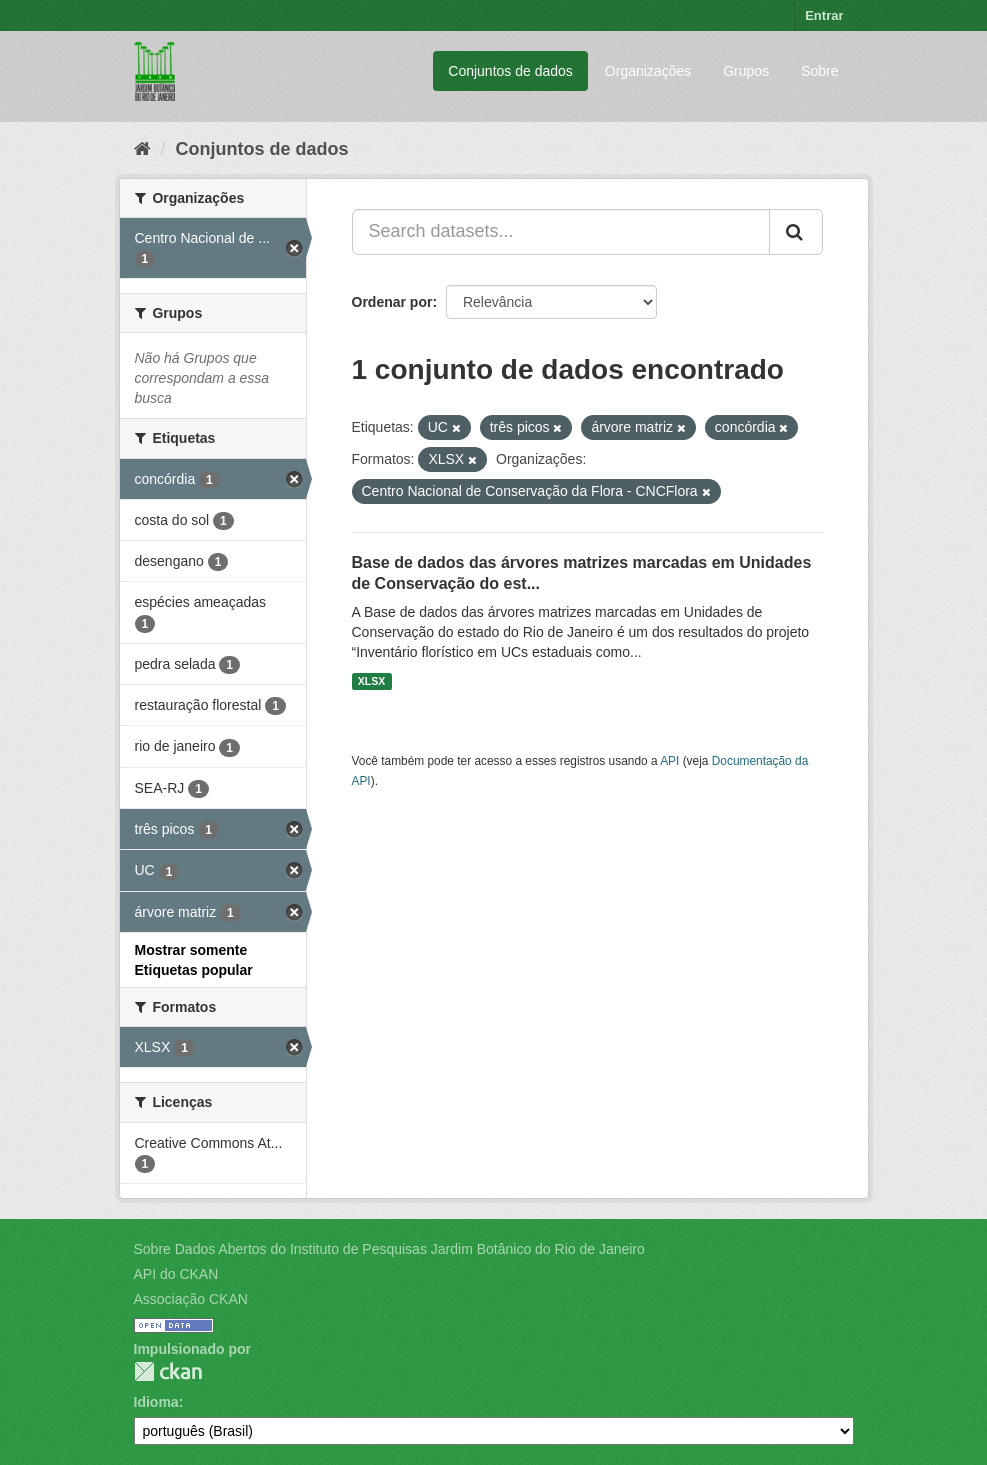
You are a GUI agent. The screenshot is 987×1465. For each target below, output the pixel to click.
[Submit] (796, 232)
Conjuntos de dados (510, 71)
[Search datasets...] (561, 232)
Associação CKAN (191, 1299)
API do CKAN (176, 1274)
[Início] (142, 149)
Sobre (819, 71)
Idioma (156, 1402)
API (669, 761)
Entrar (824, 15)
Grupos (746, 71)
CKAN (168, 1371)
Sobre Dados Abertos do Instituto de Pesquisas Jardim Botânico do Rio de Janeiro (389, 1249)
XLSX (371, 681)
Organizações (648, 71)
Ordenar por (392, 302)
